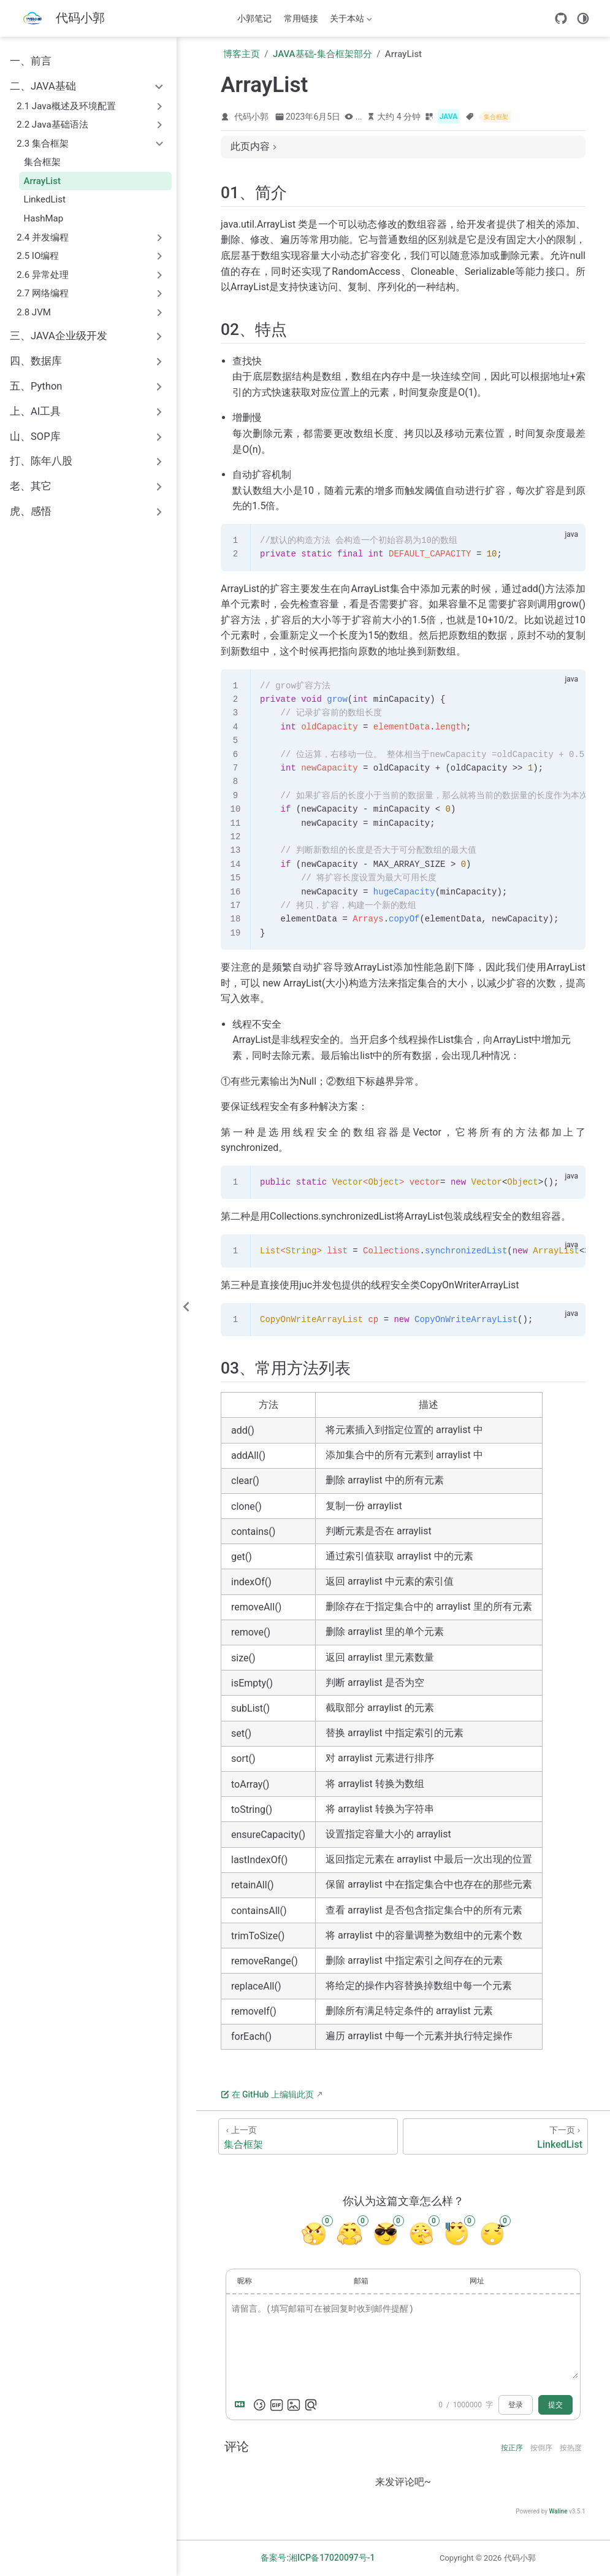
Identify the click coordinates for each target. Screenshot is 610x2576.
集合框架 (42, 161)
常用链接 (301, 18)
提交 (555, 2405)
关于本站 (350, 20)
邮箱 (361, 2281)
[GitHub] (561, 18)
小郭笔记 (254, 18)
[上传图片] (293, 2404)
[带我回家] (61, 19)
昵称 (244, 2281)
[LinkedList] (495, 2136)
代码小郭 (251, 116)
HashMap (44, 218)
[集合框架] (308, 2136)
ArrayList (42, 180)
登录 (515, 2405)
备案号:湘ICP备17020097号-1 (318, 2558)
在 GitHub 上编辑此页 (267, 2094)
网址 (477, 2281)
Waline (558, 2511)
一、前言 (30, 61)
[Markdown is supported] (242, 2404)
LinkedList (45, 199)
